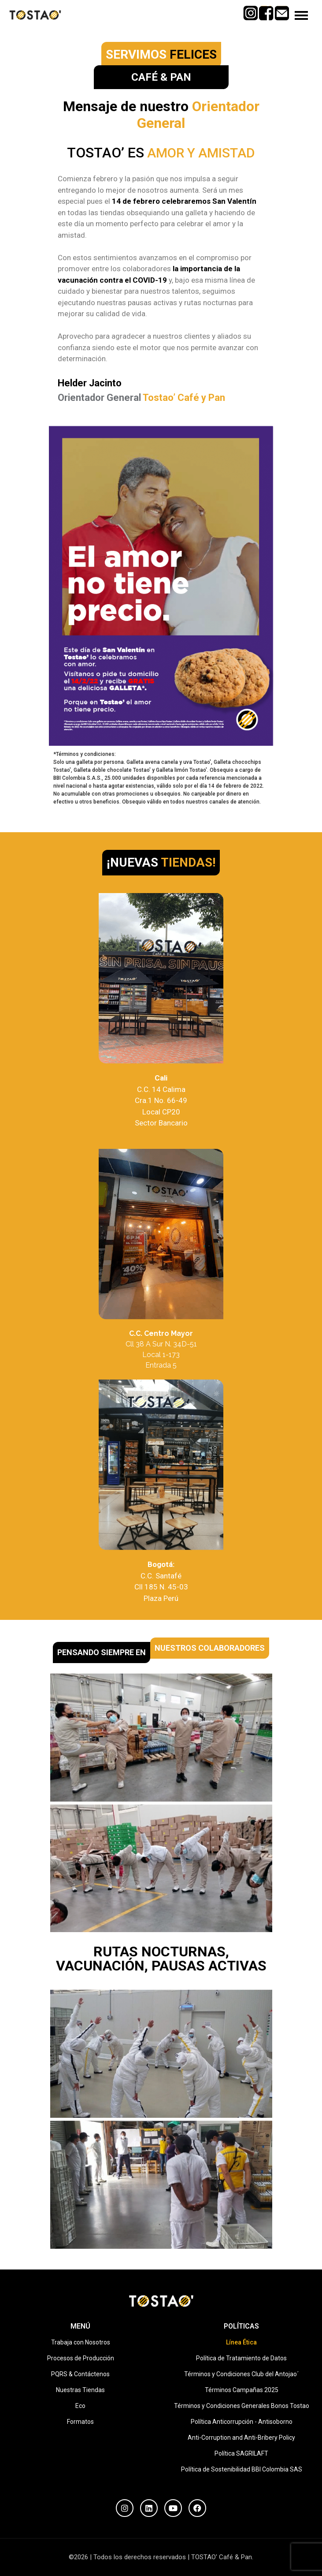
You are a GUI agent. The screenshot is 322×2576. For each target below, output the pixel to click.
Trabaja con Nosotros (80, 2342)
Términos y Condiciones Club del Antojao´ (241, 2374)
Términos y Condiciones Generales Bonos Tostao (241, 2405)
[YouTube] (173, 2508)
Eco (80, 2405)
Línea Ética (241, 2342)
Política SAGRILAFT (241, 2453)
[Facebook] (197, 2508)
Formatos (80, 2421)
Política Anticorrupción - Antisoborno (241, 2421)
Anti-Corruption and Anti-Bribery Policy (241, 2437)
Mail (282, 10)
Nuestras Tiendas (80, 2389)
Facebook (266, 10)
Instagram (250, 10)
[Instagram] (124, 2508)
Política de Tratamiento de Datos (241, 2358)
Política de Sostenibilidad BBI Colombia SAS (241, 2469)
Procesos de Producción (80, 2358)
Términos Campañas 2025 (241, 2389)
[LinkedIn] (149, 2508)
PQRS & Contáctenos (80, 2374)
